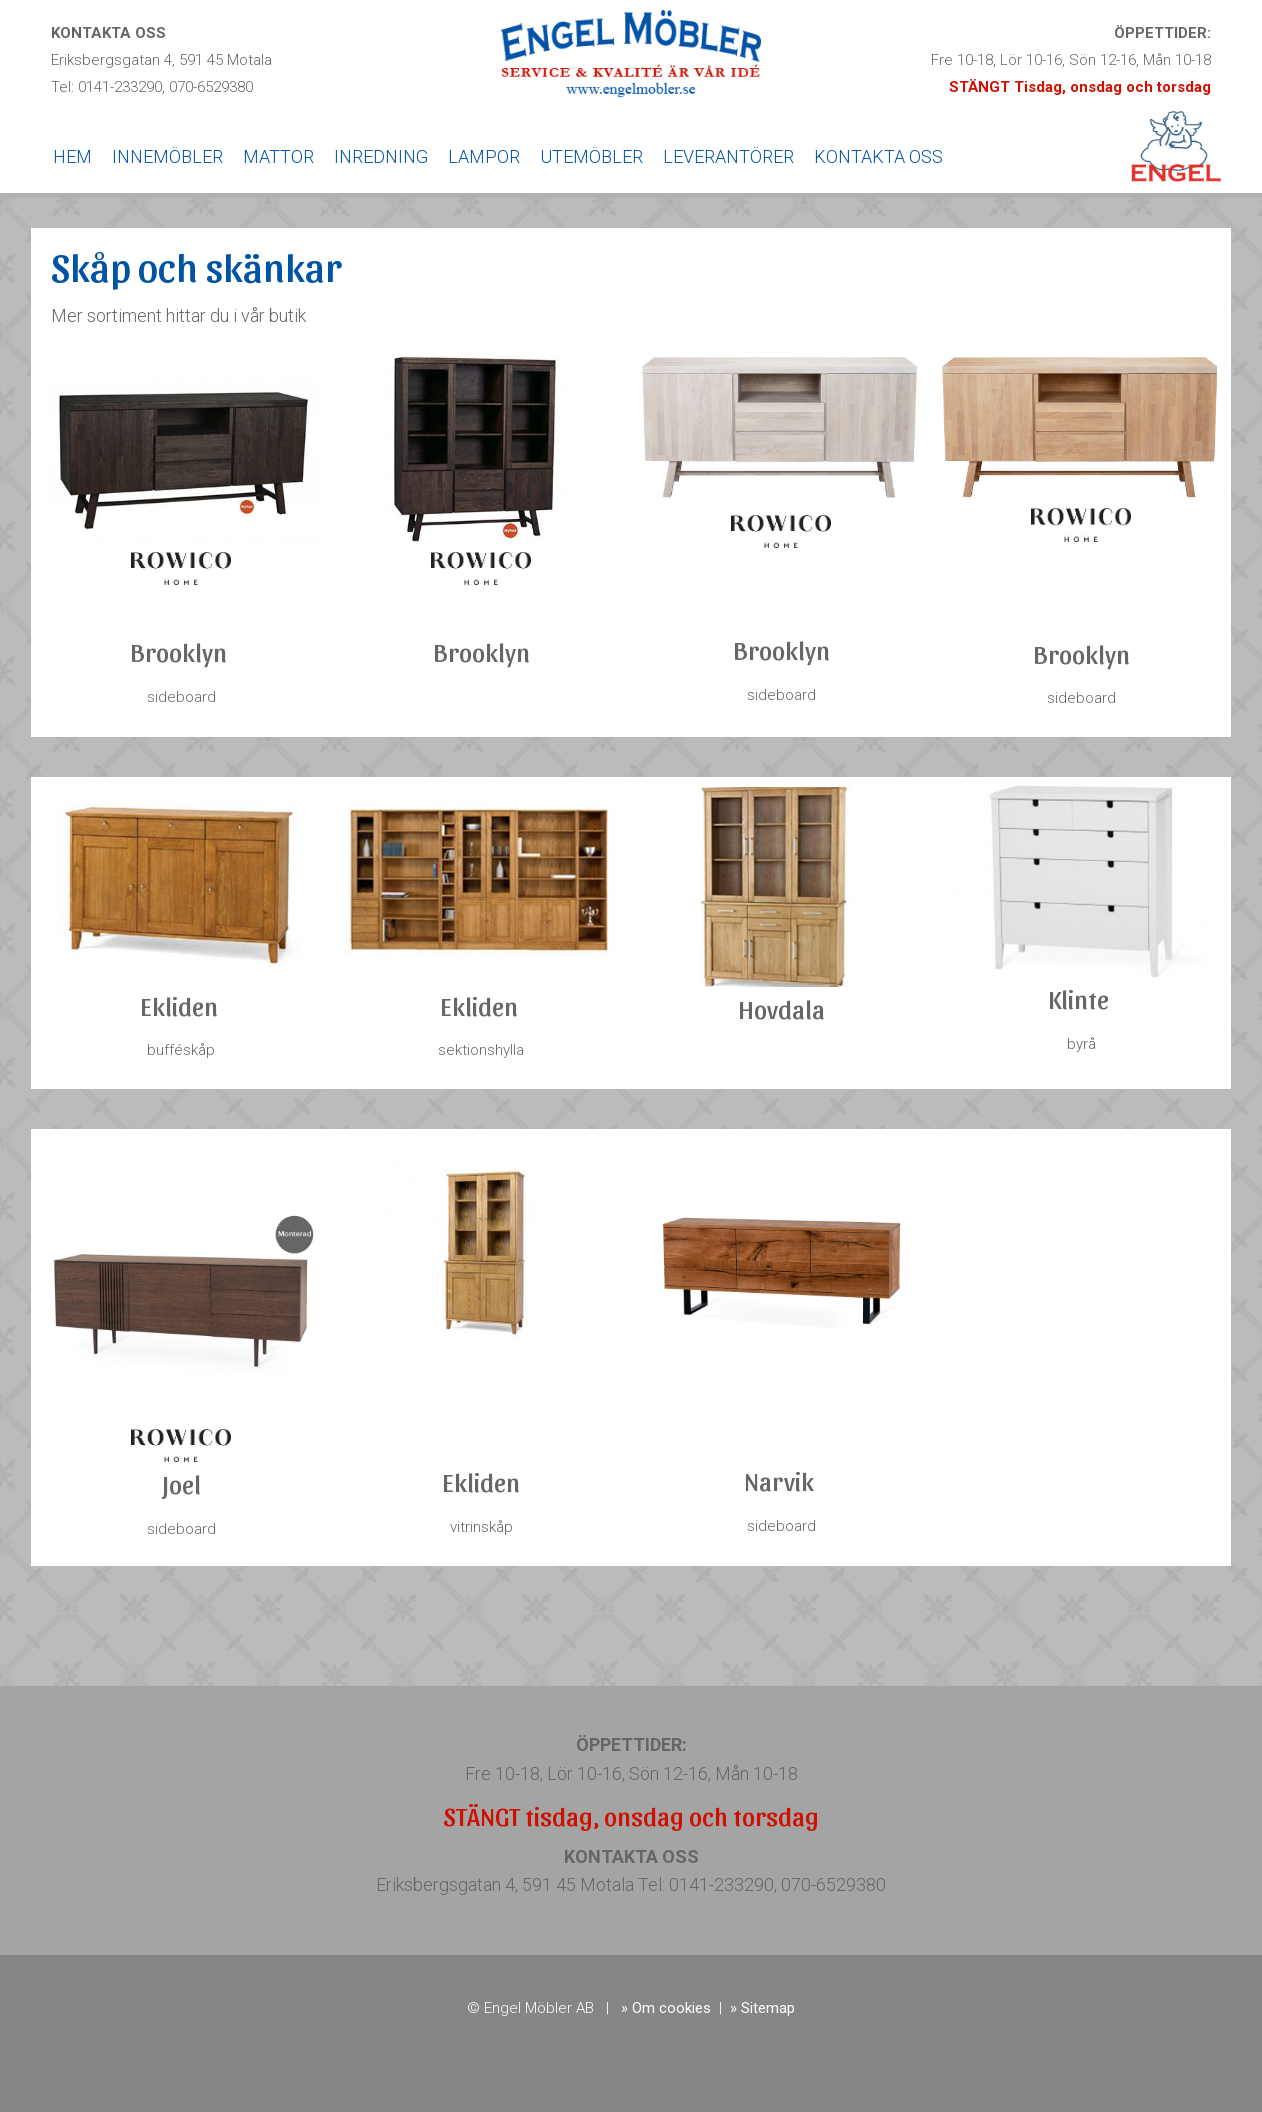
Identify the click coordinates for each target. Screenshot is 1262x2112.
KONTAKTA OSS (878, 156)
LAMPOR (484, 156)
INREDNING (381, 156)
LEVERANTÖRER (728, 156)
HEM (72, 156)
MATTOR (278, 156)
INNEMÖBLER (167, 156)
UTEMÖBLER (591, 156)
